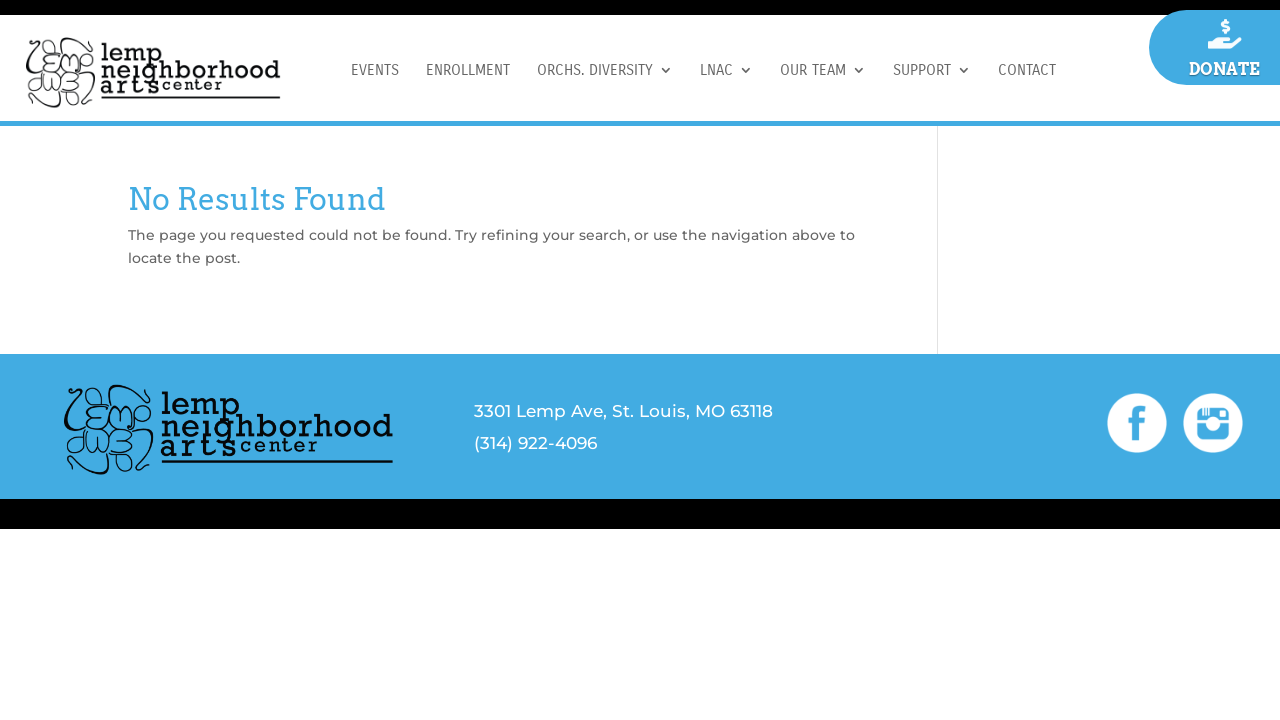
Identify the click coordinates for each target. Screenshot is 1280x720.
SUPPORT (922, 71)
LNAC (716, 71)
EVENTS (375, 71)
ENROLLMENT (468, 71)
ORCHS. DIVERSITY (595, 71)
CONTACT (1027, 71)
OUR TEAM (813, 71)
